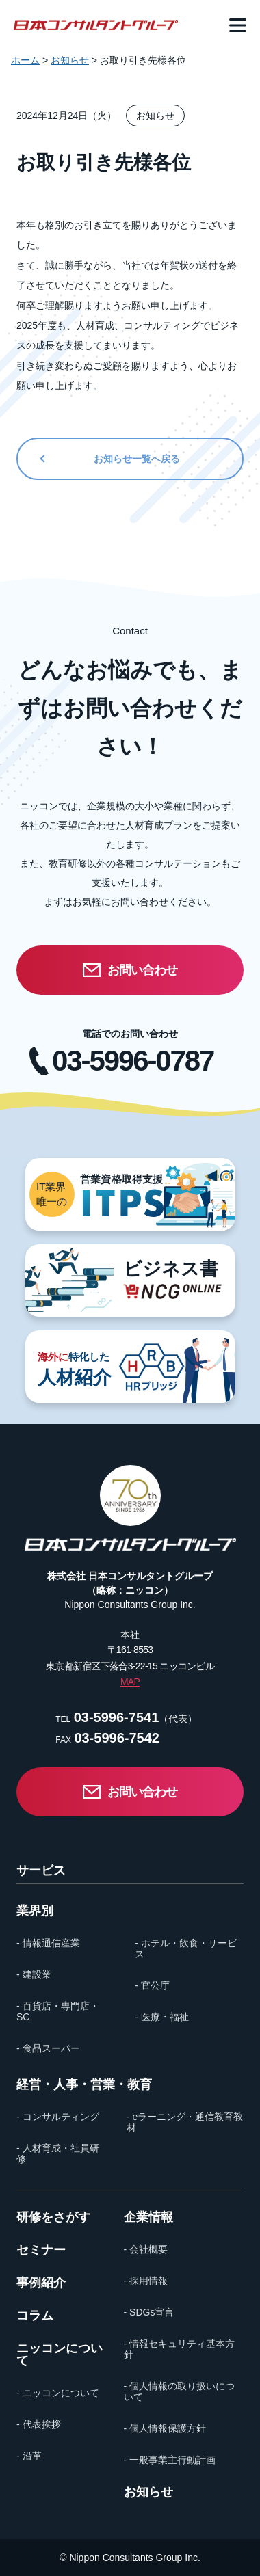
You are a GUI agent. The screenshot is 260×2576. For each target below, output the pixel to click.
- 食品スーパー (48, 2048)
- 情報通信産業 (48, 1942)
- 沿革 (29, 2455)
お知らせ (148, 2492)
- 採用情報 (146, 2280)
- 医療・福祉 (162, 2016)
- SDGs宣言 (149, 2312)
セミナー (41, 2250)
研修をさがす (53, 2217)
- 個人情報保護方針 (165, 2428)
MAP (130, 1681)
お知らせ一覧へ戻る (137, 458)
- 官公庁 (152, 1985)
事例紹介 (41, 2283)
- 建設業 (33, 1974)
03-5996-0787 (132, 1061)
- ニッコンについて (57, 2392)
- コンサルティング (57, 2116)
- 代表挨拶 (38, 2424)
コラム (34, 2315)
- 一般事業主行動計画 (170, 2459)
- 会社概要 (146, 2249)
